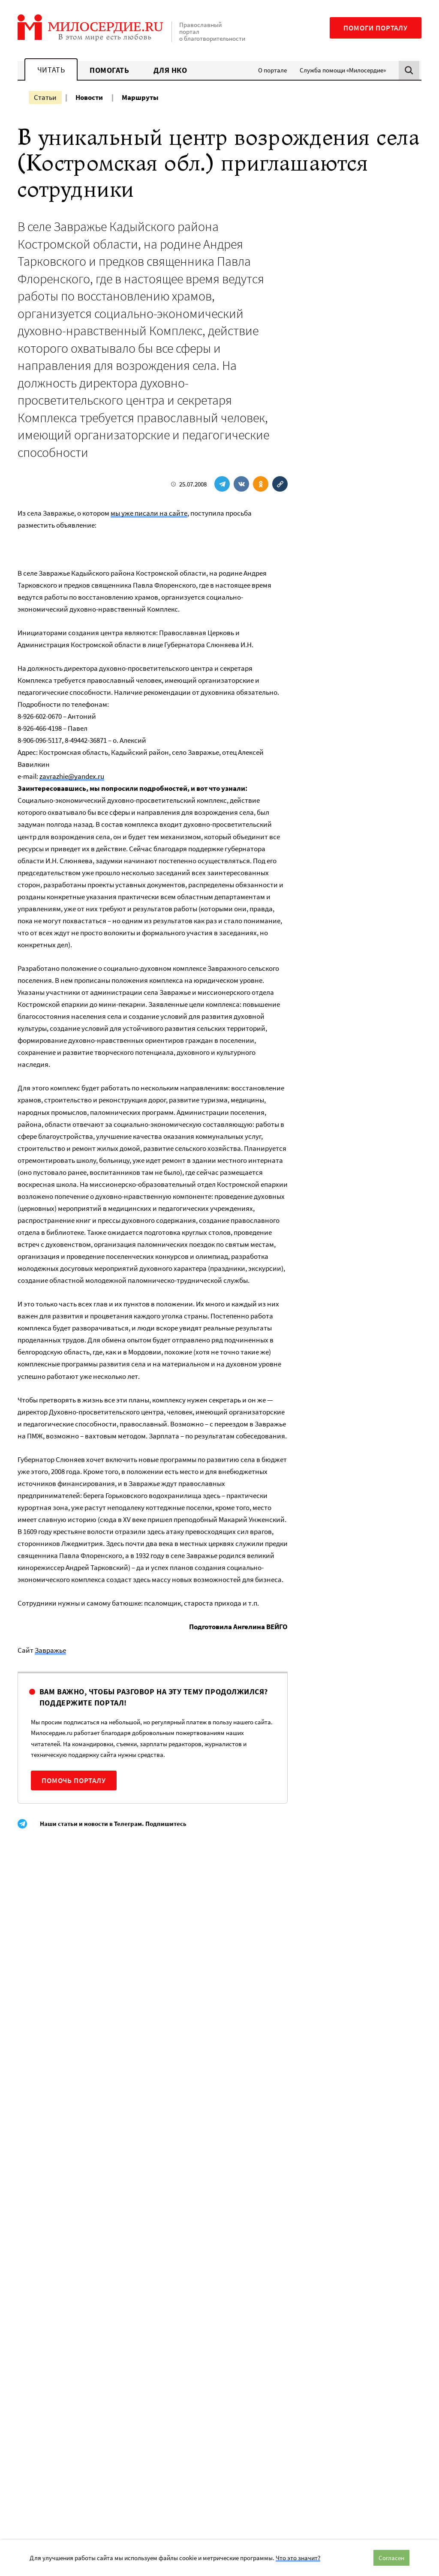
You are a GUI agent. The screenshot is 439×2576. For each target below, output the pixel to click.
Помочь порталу (74, 1780)
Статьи (45, 97)
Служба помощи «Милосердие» (343, 70)
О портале (272, 70)
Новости (89, 97)
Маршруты (140, 97)
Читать (51, 70)
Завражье (50, 1650)
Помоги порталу (375, 28)
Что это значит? (298, 2558)
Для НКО (170, 70)
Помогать (109, 70)
